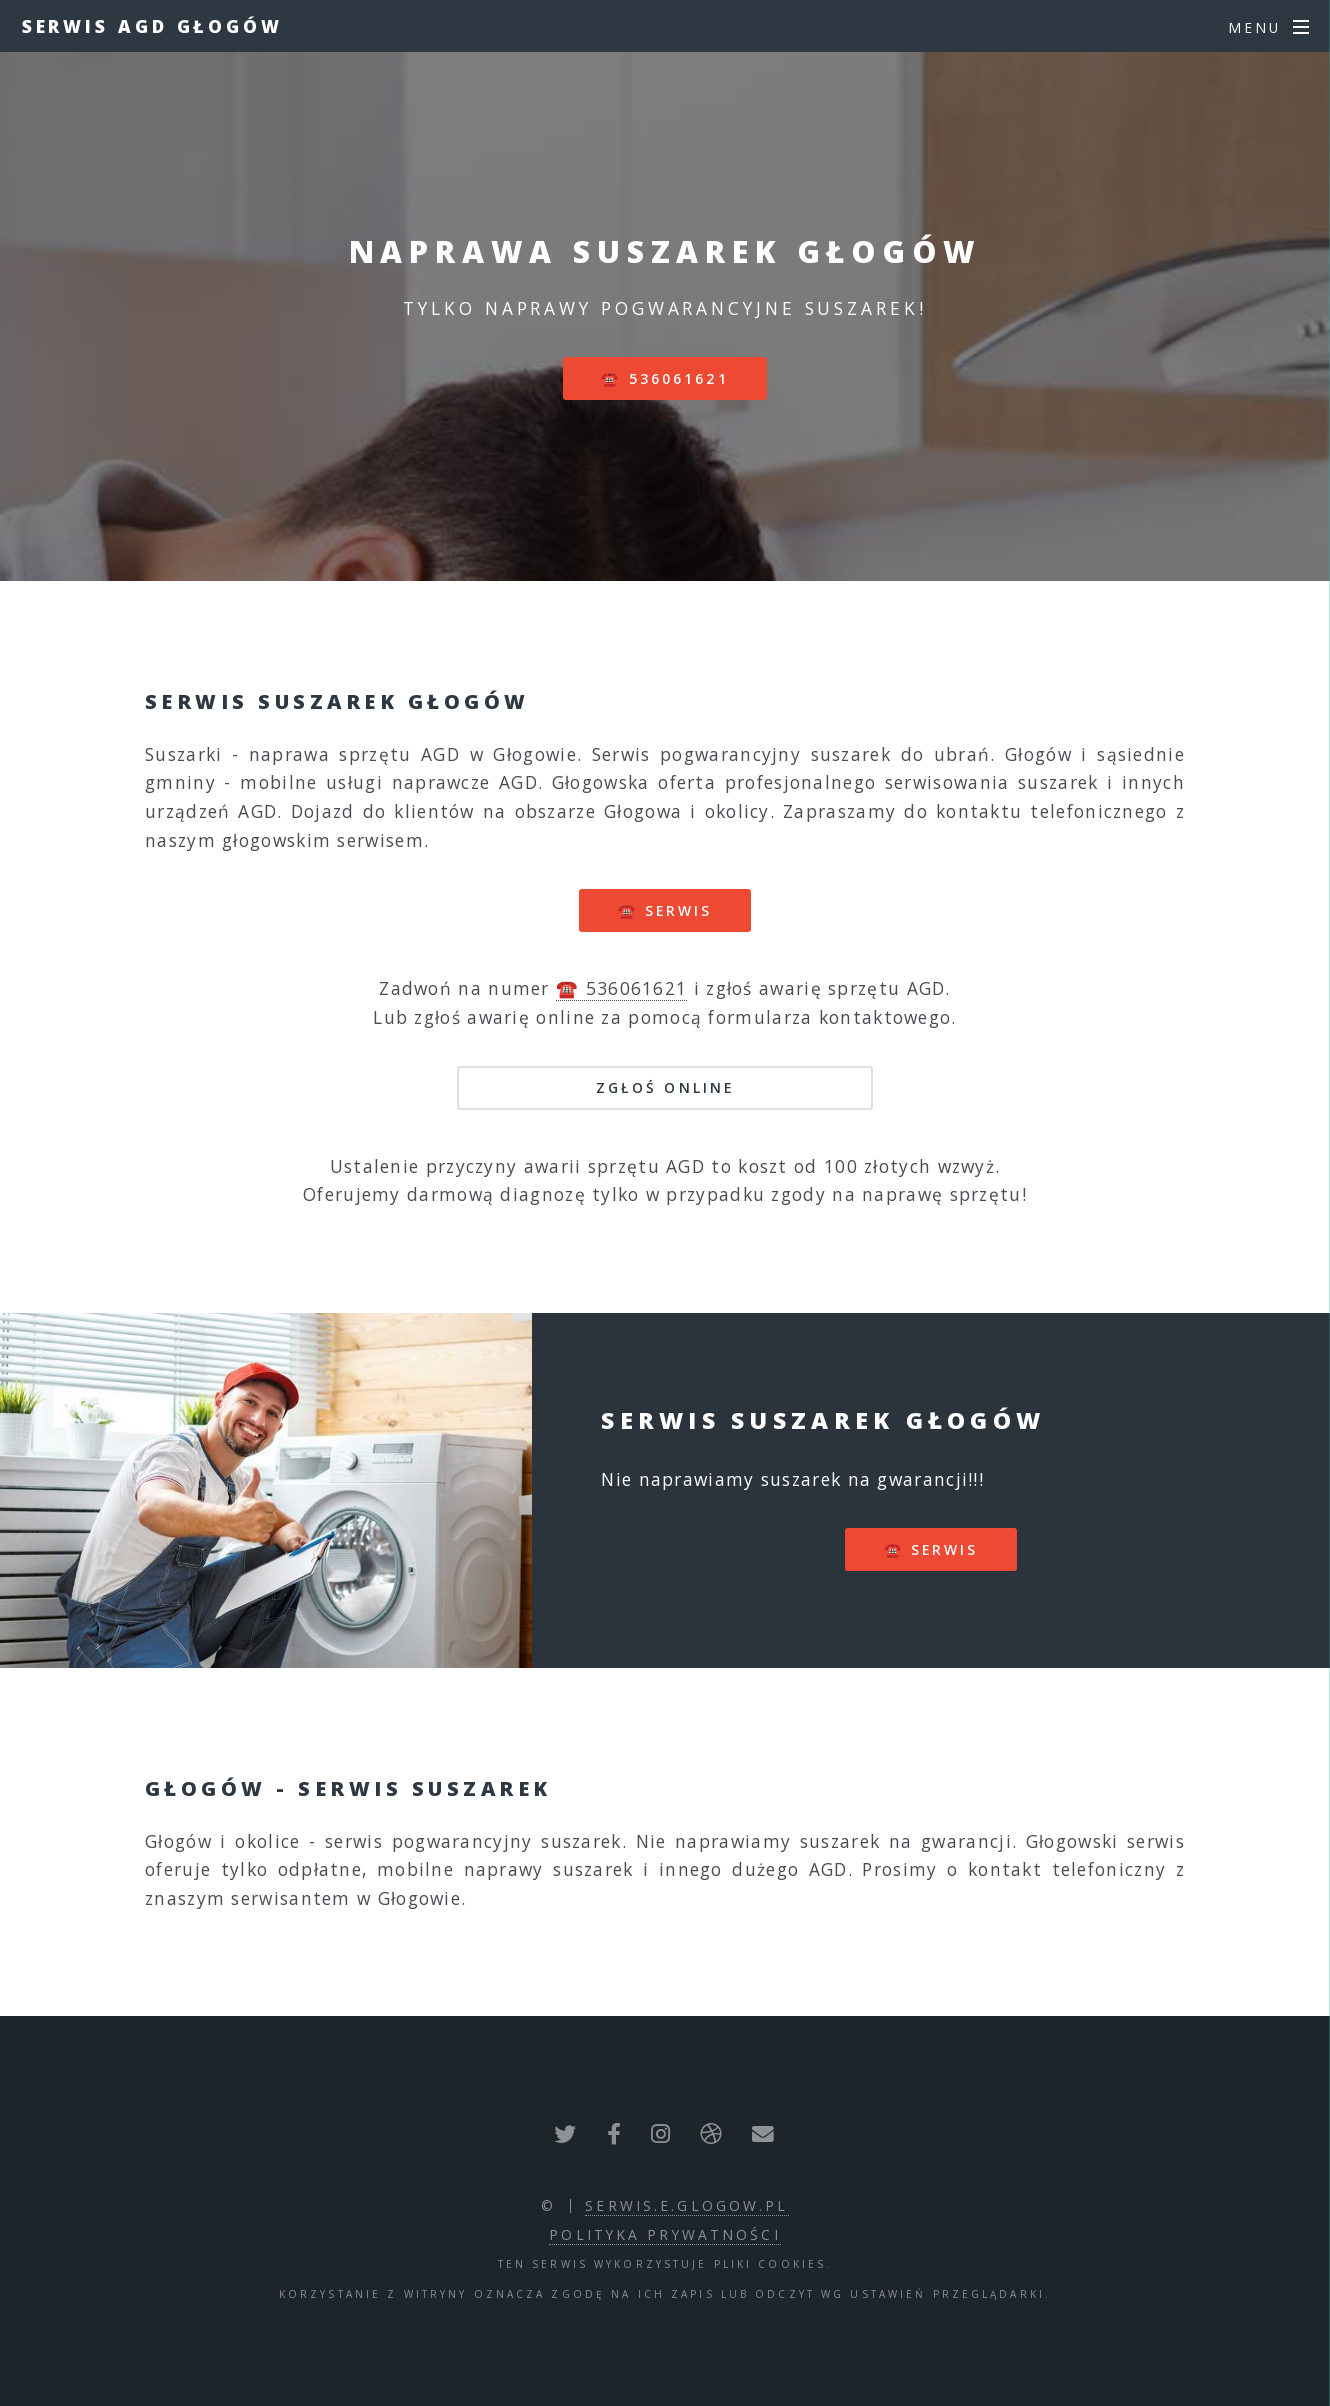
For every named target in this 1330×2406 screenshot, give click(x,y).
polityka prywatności (664, 2234)
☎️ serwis (665, 910)
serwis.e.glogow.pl (686, 2205)
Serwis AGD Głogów (152, 26)
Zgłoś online (665, 1087)
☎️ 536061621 (664, 378)
